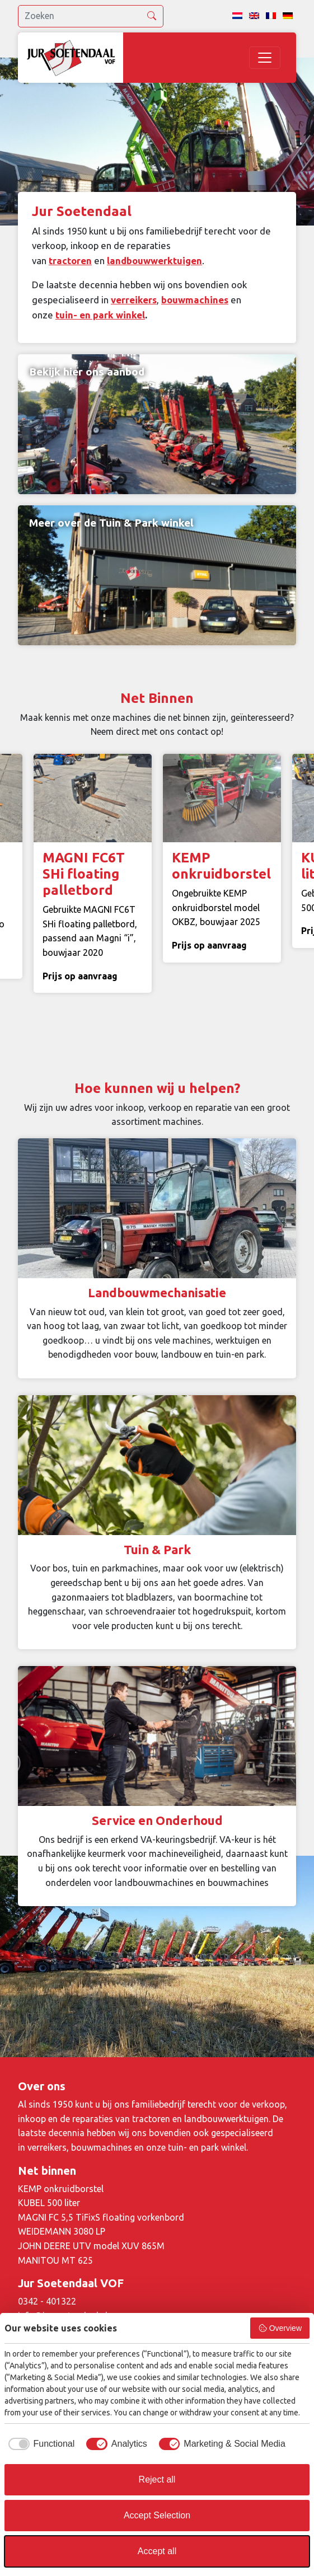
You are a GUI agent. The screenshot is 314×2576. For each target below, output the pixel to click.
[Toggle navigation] (264, 57)
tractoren (70, 260)
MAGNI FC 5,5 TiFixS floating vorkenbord (101, 2217)
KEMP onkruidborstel (61, 2189)
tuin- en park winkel (100, 314)
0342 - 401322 (47, 2301)
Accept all (157, 2551)
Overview (280, 2328)
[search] (90, 16)
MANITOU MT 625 (55, 2260)
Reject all (157, 2479)
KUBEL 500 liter (49, 2203)
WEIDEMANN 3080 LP (61, 2231)
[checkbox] (39, 2444)
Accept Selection (157, 2515)
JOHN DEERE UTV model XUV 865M (91, 2246)
